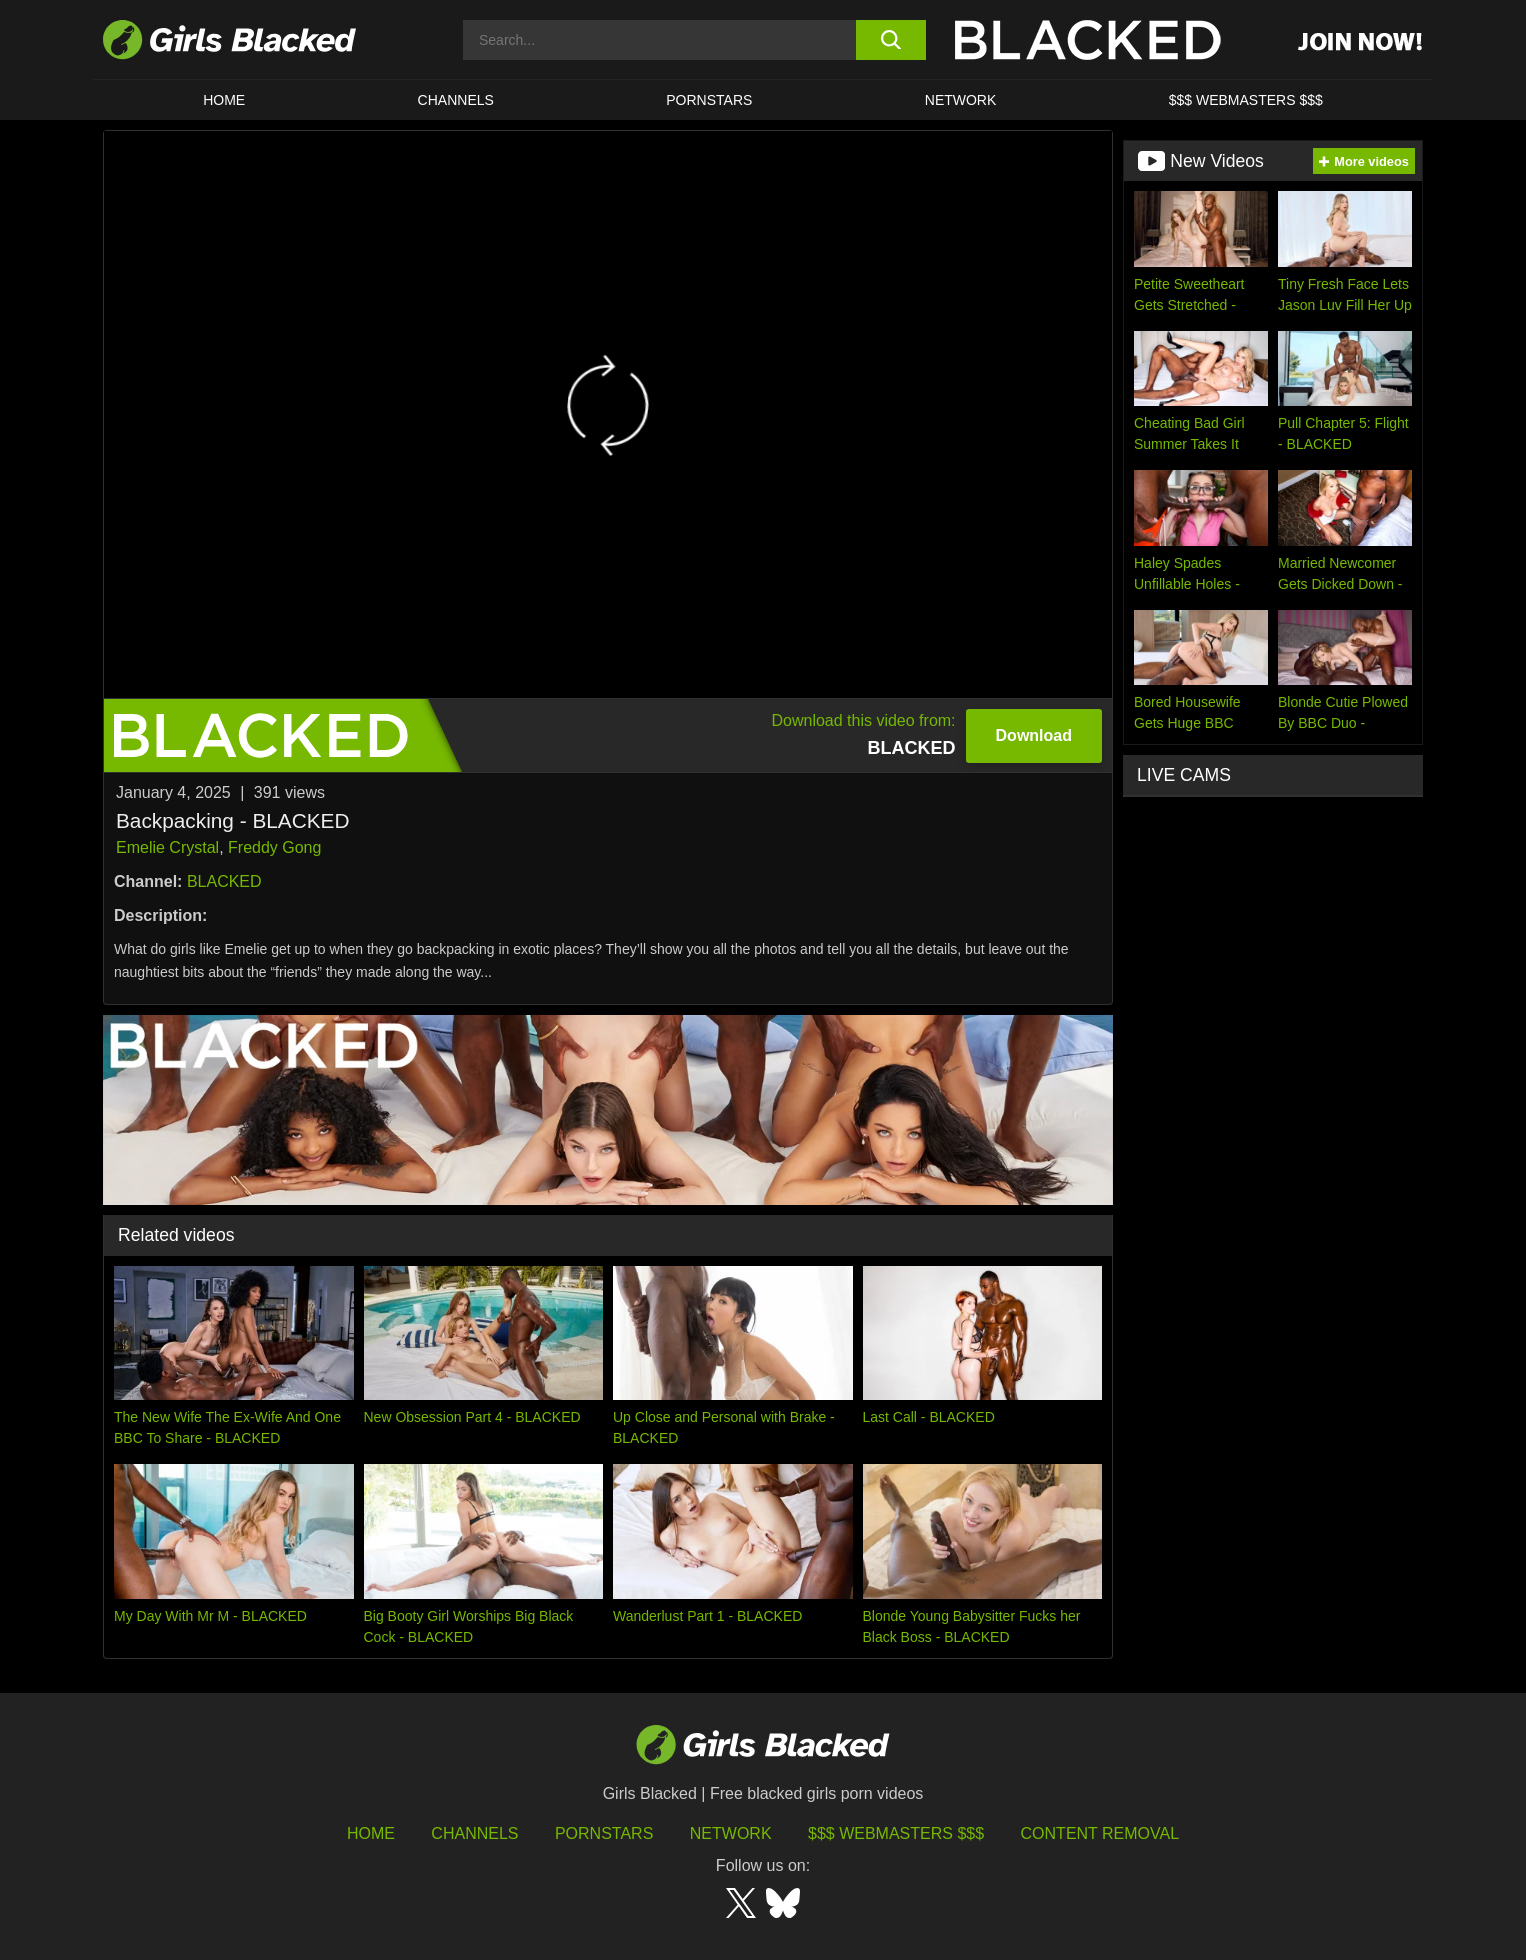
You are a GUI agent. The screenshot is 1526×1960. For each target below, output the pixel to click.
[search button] (890, 40)
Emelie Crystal (167, 847)
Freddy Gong (274, 847)
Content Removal (1100, 1833)
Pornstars (604, 1833)
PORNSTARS (709, 100)
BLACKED (224, 881)
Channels (456, 100)
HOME (224, 100)
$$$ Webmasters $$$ (1246, 100)
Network (961, 100)
